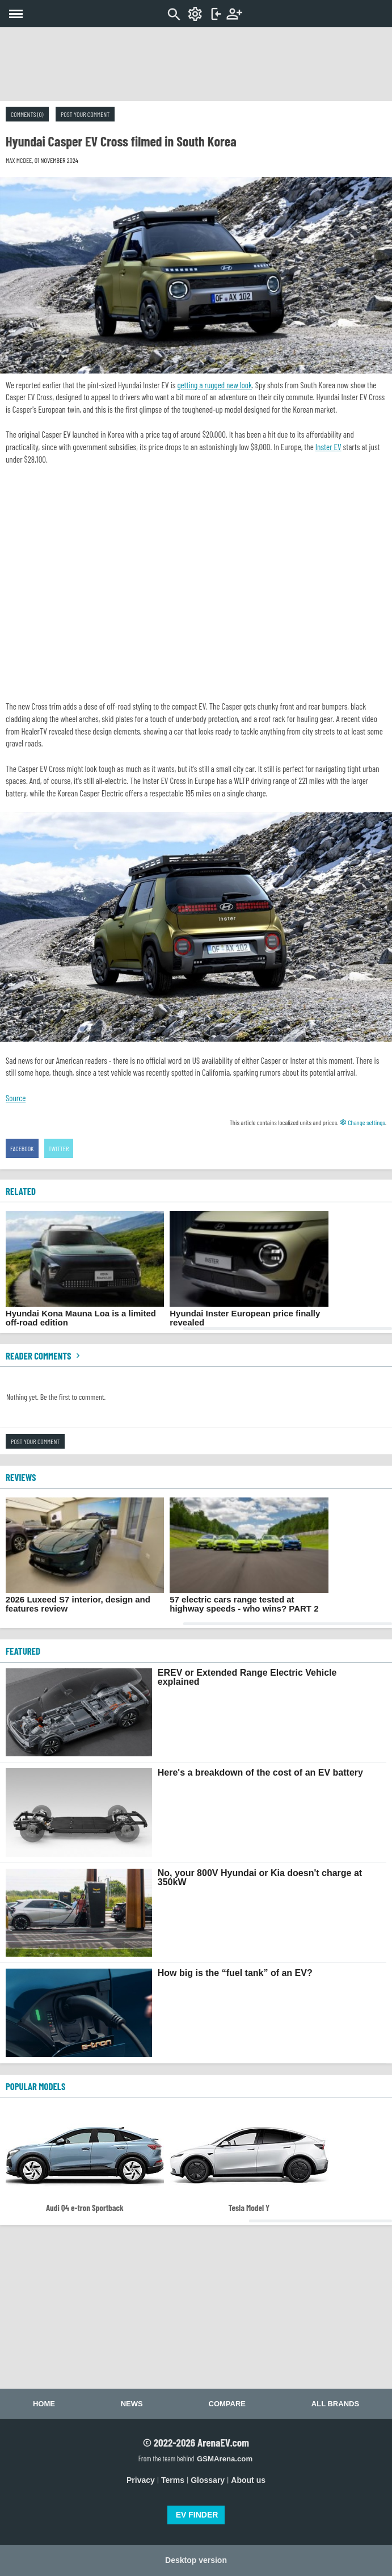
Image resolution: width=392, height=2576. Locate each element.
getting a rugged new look (214, 385)
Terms (172, 2480)
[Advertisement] (196, 64)
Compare (227, 2403)
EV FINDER (197, 2514)
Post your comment (85, 114)
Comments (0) (27, 114)
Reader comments (44, 1355)
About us (248, 2480)
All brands (335, 2403)
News (132, 2403)
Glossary (208, 2480)
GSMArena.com (224, 2459)
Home (44, 2403)
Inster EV (328, 447)
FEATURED (23, 1650)
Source (16, 1098)
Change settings (362, 1122)
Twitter (59, 1148)
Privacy (141, 2480)
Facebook (22, 1148)
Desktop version (196, 2560)
